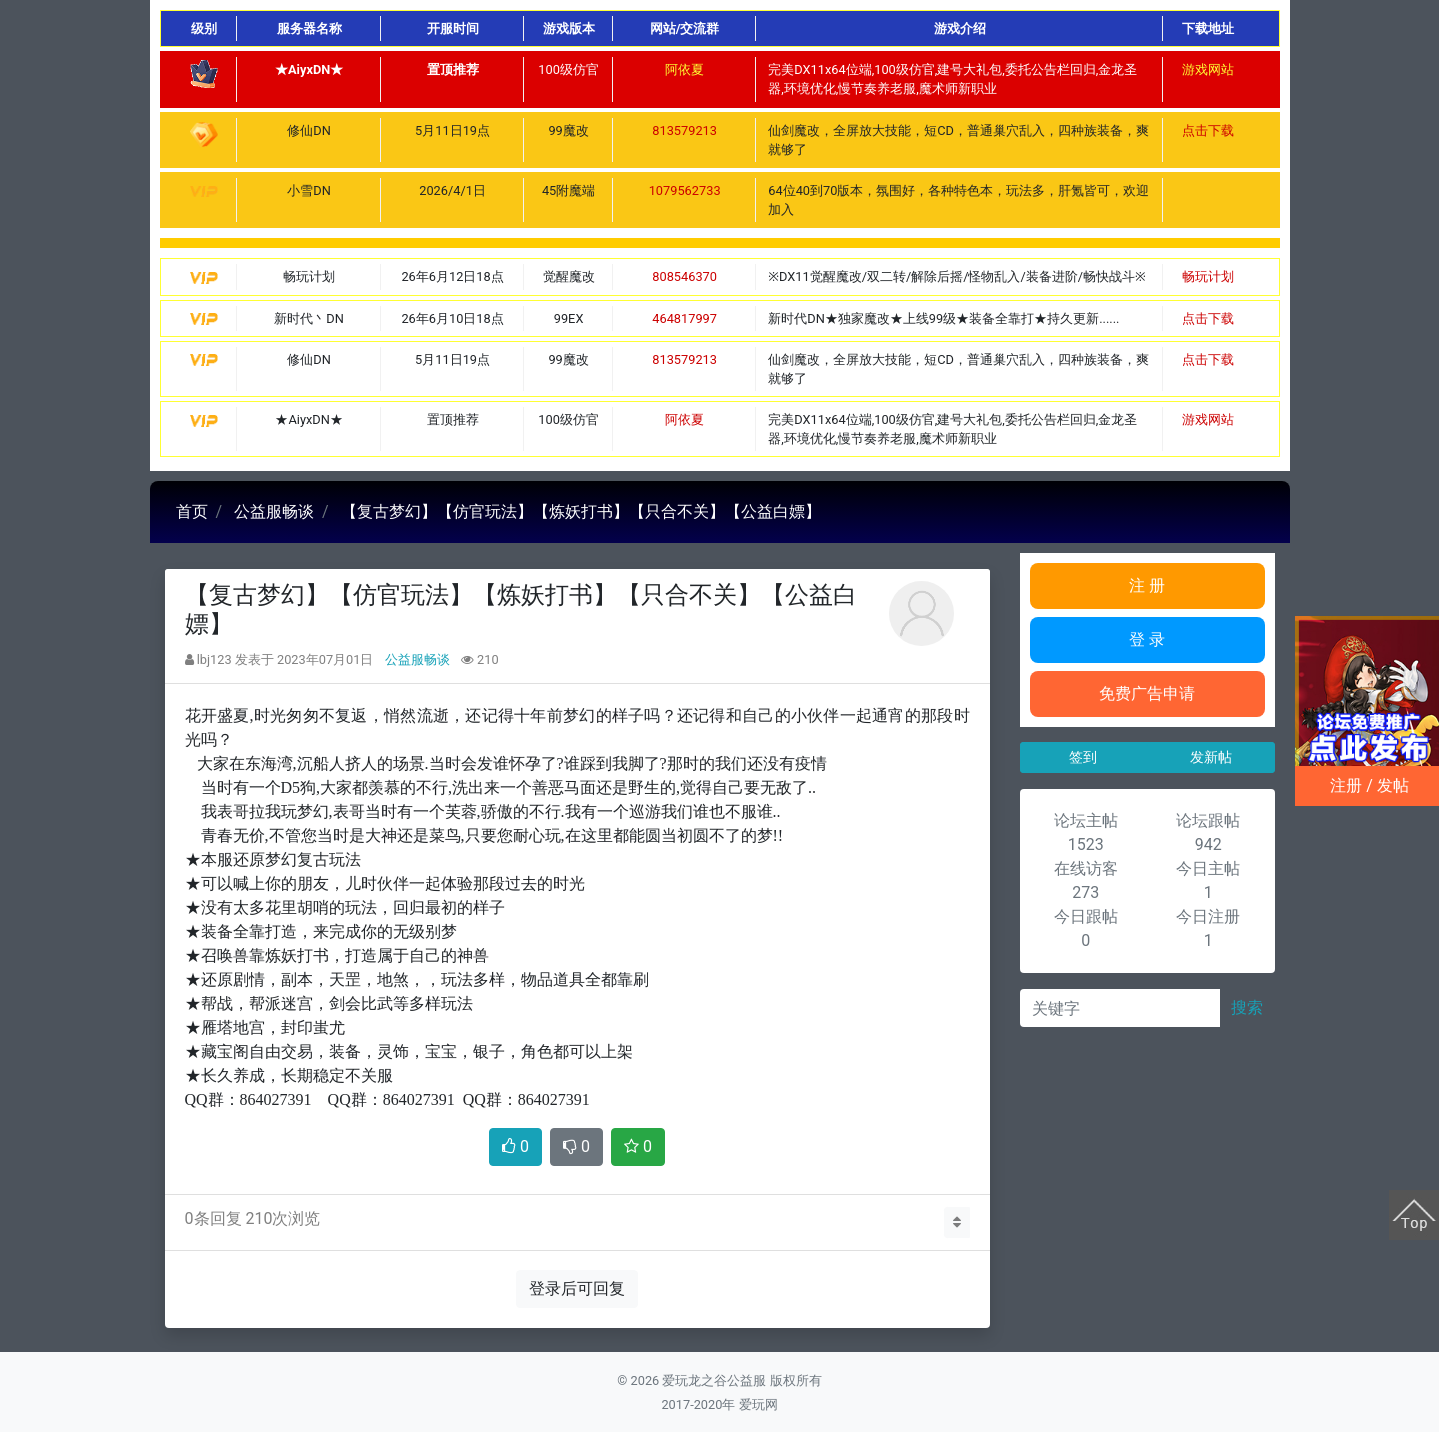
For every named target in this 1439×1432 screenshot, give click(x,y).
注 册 (1147, 585)
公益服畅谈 (274, 511)
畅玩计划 (1208, 276)
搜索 (1247, 1007)
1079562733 (685, 190)
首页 (192, 511)
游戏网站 (1208, 69)
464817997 (684, 318)
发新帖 (1211, 757)
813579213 (684, 130)
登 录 (1147, 639)
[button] (957, 1222)
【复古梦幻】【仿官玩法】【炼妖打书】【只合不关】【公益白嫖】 (581, 511)
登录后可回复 (577, 1288)
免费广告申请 (1147, 693)
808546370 (684, 276)
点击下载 (1208, 130)
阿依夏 (684, 69)
